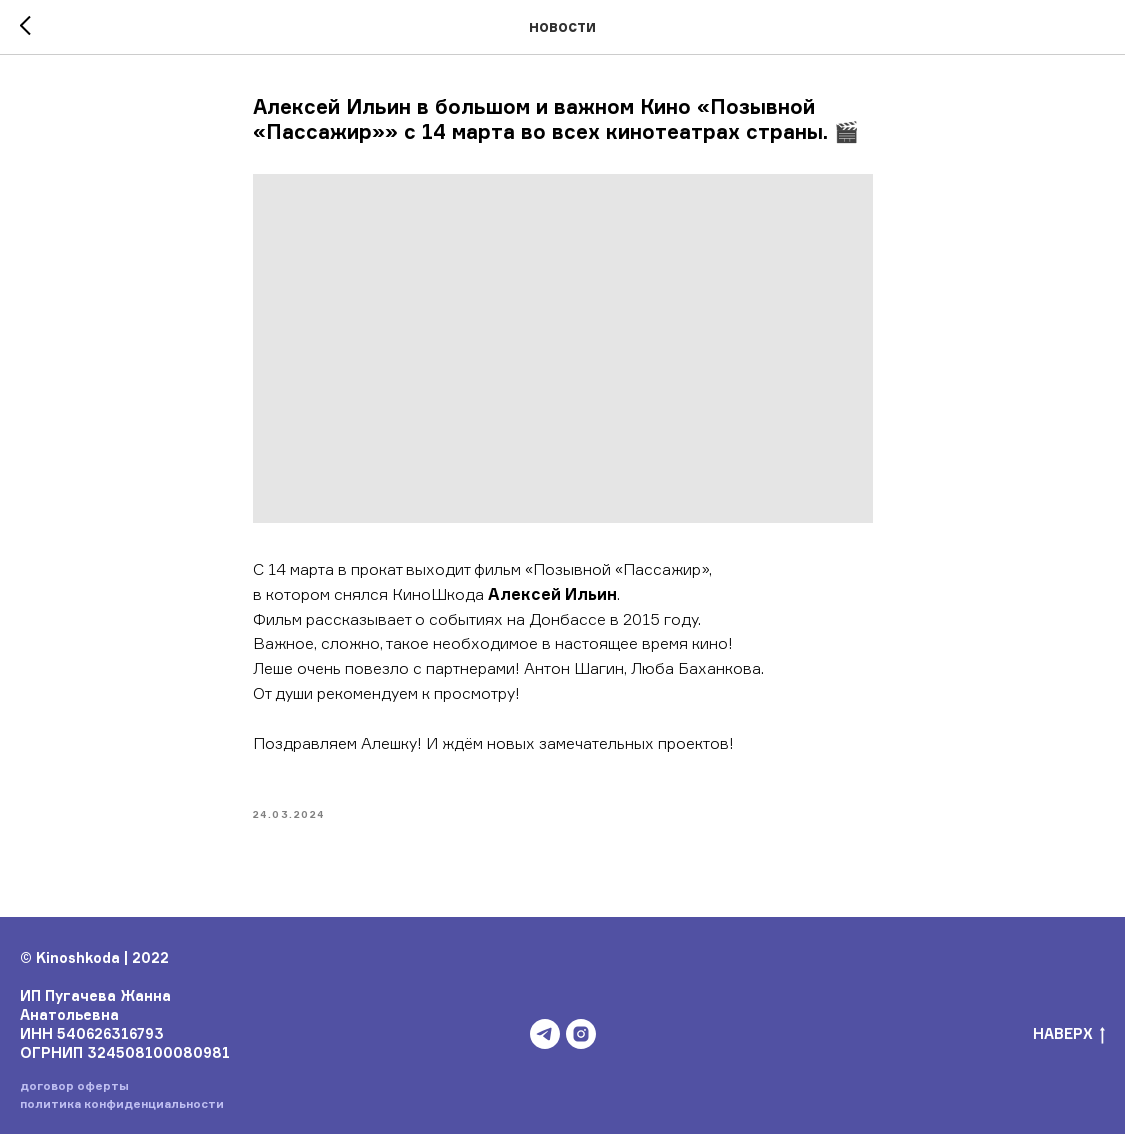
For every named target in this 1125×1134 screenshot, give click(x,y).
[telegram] (545, 1034)
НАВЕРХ (1069, 1034)
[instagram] (581, 1034)
